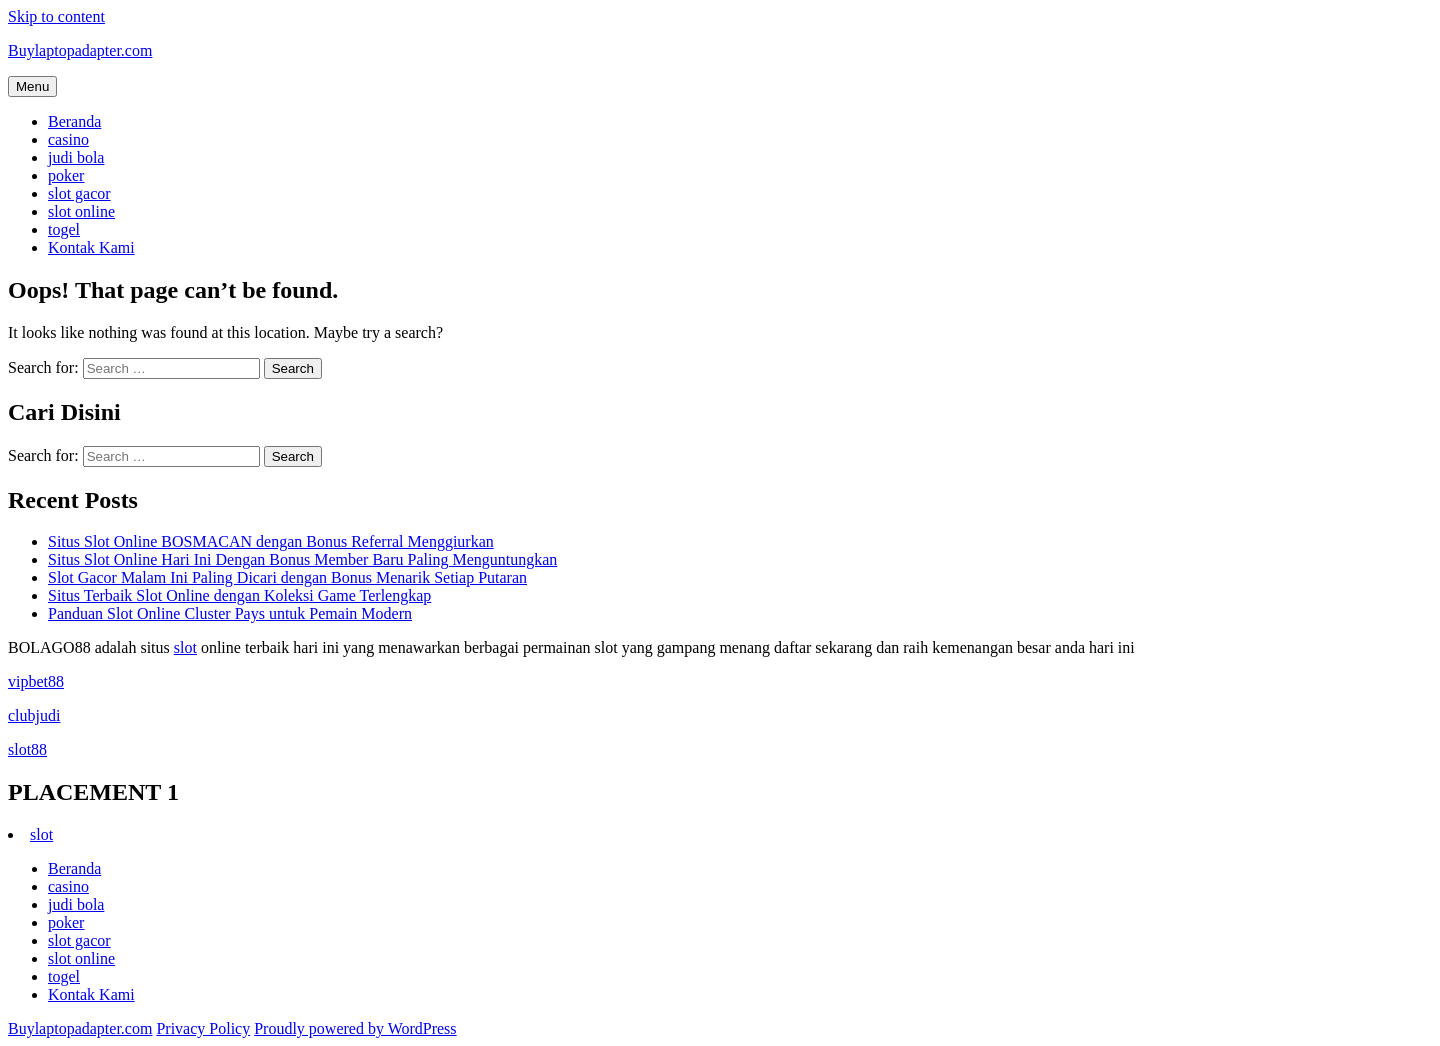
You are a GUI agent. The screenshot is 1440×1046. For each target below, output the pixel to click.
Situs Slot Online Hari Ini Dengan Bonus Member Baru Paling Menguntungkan (302, 559)
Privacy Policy (203, 1028)
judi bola (76, 157)
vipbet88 (36, 681)
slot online (81, 211)
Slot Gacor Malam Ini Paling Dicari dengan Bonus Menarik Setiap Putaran (287, 577)
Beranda (74, 121)
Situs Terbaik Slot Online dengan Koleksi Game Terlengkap (239, 595)
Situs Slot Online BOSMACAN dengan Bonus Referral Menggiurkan (271, 541)
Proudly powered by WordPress (355, 1028)
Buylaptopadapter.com (80, 50)
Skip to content (56, 16)
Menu (32, 86)
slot (185, 647)
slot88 (27, 749)
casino (68, 139)
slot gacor (79, 193)
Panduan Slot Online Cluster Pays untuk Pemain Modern (230, 613)
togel (64, 229)
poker (66, 175)
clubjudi (34, 715)
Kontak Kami (91, 247)
